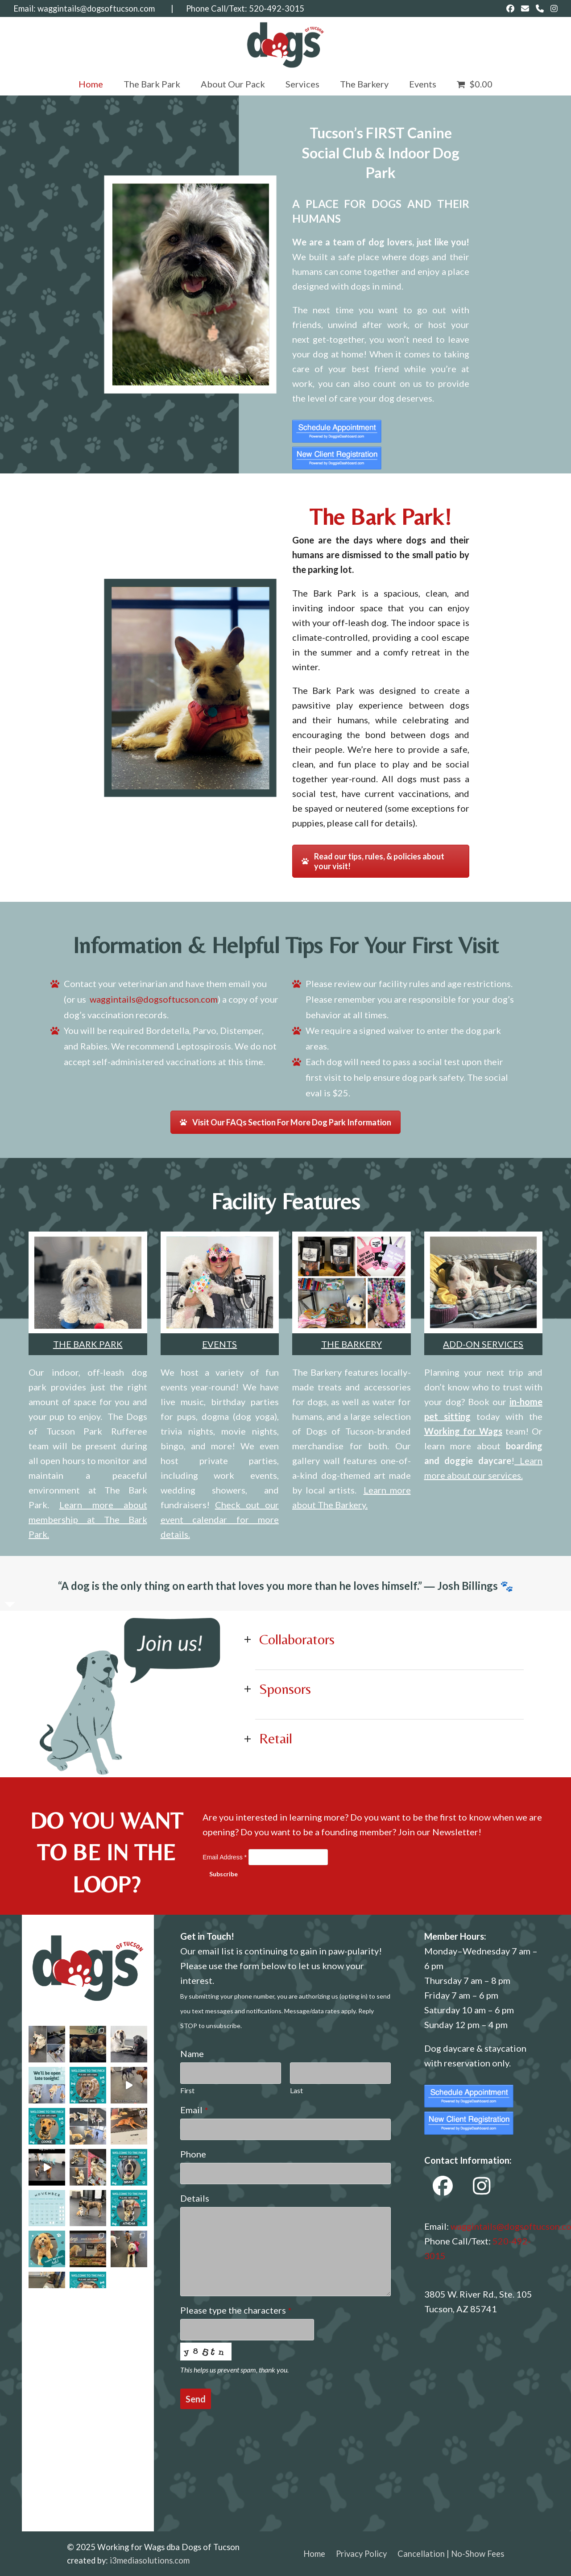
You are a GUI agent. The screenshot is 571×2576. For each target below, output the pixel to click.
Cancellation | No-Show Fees (450, 2554)
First (187, 2090)
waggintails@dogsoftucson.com (96, 8)
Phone (193, 2154)
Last (296, 2090)
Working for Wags (463, 1431)
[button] (474, 84)
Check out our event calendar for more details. (220, 1519)
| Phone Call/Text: (202, 8)
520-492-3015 (276, 8)
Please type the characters (235, 2310)
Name (192, 2053)
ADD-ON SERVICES (483, 1344)
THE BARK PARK (88, 1344)
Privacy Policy (361, 2554)
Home (314, 2554)
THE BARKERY (351, 1344)
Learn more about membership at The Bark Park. (88, 1519)
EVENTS (219, 1344)
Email (194, 2109)
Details (194, 2198)
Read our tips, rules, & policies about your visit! (373, 861)
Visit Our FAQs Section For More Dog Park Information (285, 1122)
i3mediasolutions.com (150, 2560)
